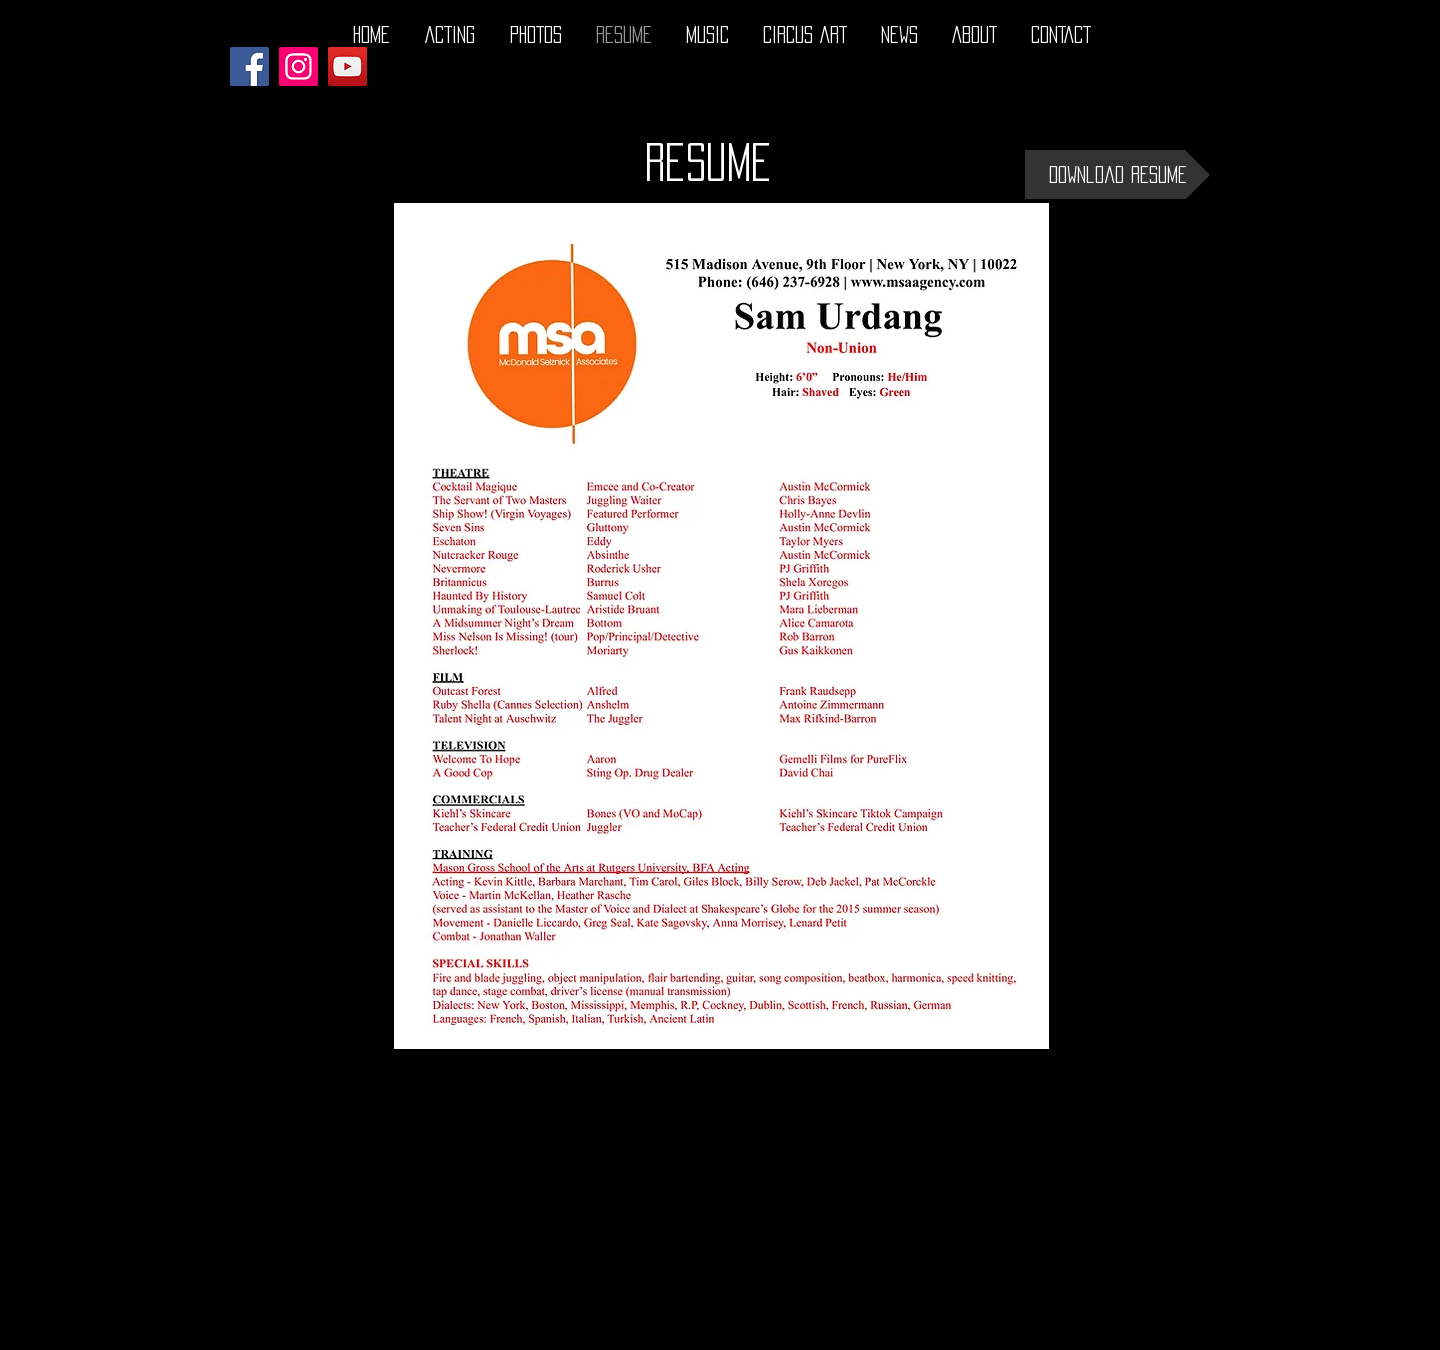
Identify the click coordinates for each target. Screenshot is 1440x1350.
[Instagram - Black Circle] (1182, 1333)
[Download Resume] (1117, 174)
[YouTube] (347, 66)
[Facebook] (249, 66)
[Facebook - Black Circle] (1104, 1333)
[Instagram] (298, 66)
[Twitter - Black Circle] (1143, 1333)
